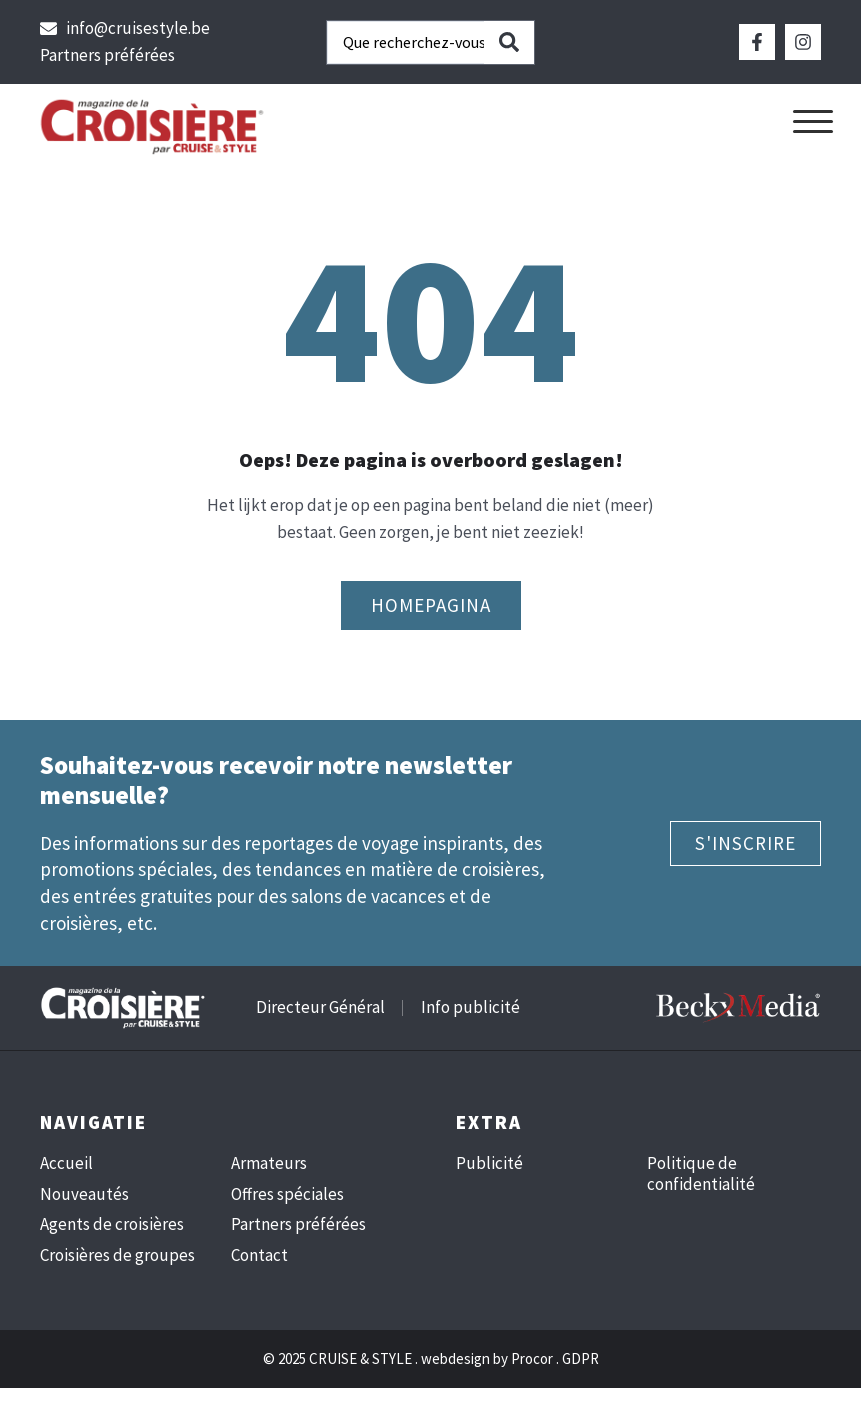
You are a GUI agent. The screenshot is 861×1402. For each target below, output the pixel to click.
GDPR (580, 1358)
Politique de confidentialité (701, 1173)
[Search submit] (509, 42)
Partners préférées (298, 1224)
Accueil (66, 1163)
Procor (532, 1358)
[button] (813, 122)
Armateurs (269, 1163)
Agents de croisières (112, 1224)
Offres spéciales (287, 1194)
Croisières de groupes (117, 1255)
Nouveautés (84, 1194)
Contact (259, 1255)
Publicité (489, 1163)
